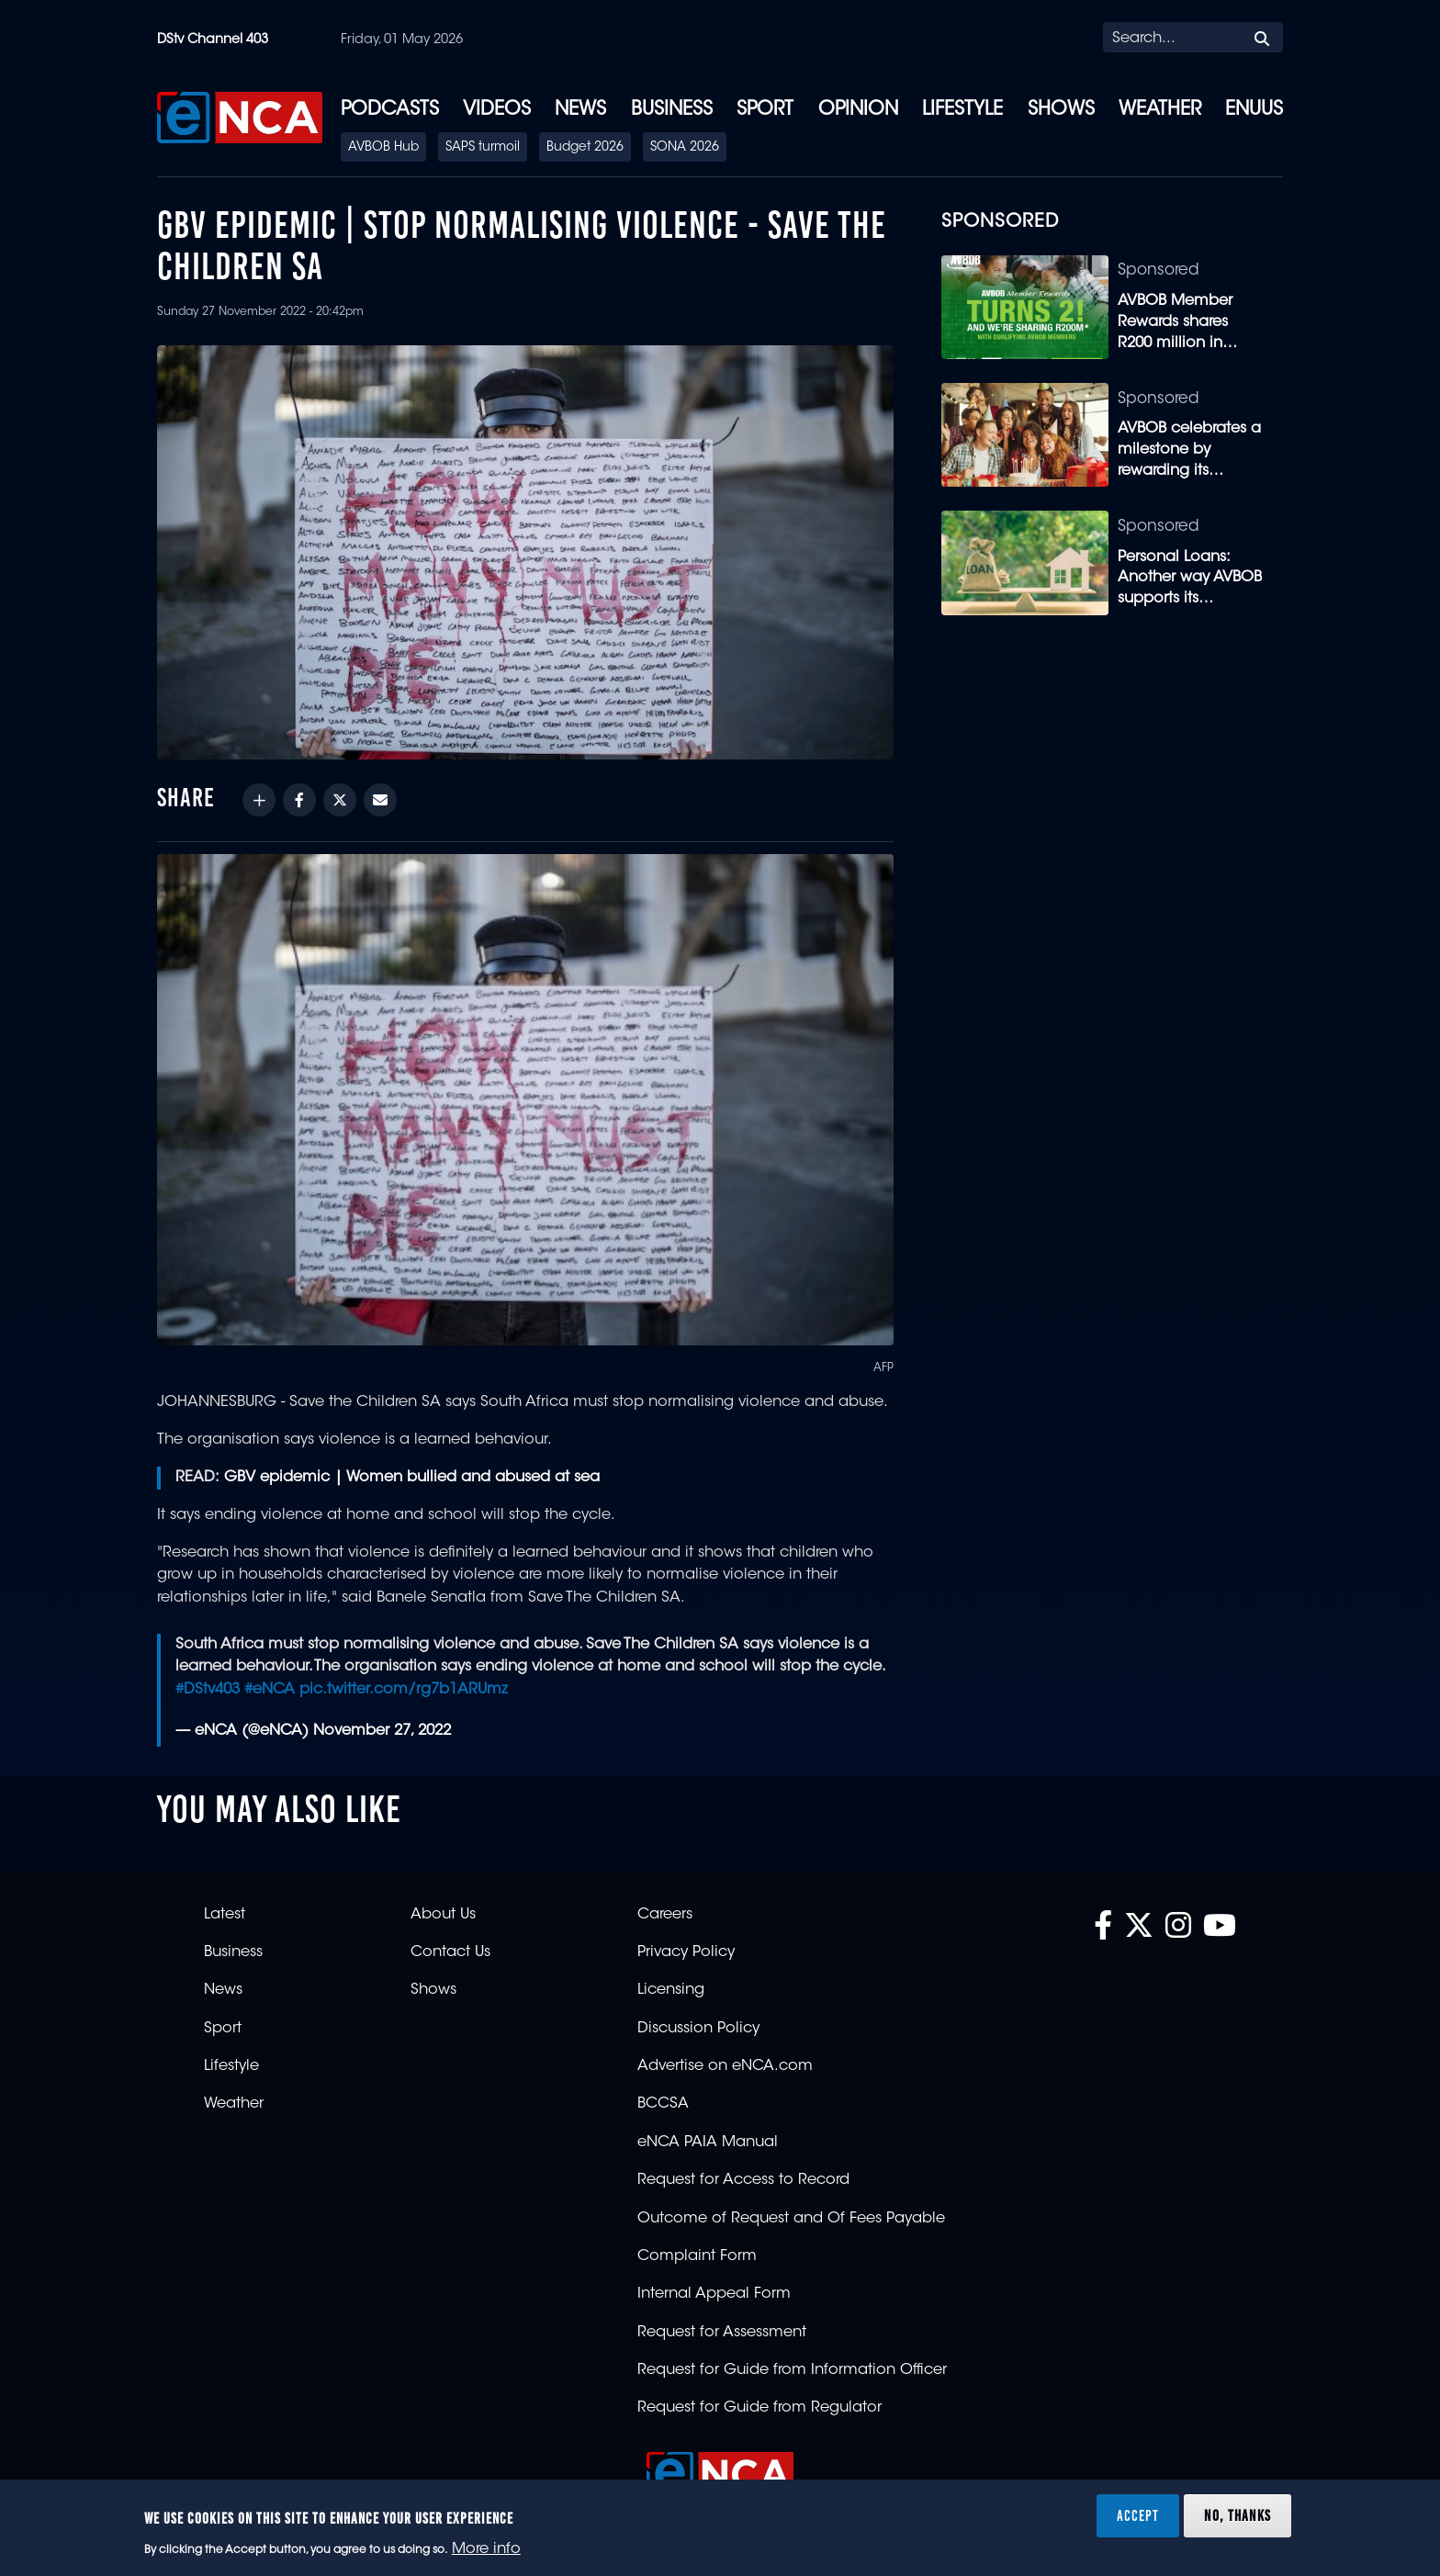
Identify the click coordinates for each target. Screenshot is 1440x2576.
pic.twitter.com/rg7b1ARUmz (403, 1689)
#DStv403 (207, 1689)
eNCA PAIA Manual (707, 2142)
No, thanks (1237, 2515)
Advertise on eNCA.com (725, 2066)
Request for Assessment (721, 2332)
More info (486, 2549)
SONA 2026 (684, 147)
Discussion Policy (698, 2028)
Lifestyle (962, 110)
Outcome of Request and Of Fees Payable (791, 2218)
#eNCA (269, 1689)
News (580, 110)
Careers (664, 1914)
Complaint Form (697, 2256)
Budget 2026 (585, 147)
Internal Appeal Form (714, 2294)
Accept (1138, 2515)
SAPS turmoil (482, 147)
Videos (497, 110)
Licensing (670, 1990)
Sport (765, 110)
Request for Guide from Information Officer (792, 2370)
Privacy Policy (686, 1952)
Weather (1160, 110)
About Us (443, 1914)
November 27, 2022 (382, 1731)
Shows (1061, 110)
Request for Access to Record (743, 2180)
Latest (224, 1914)
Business (672, 110)
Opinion (858, 110)
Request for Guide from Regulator (759, 2408)
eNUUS (1254, 110)
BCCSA (663, 2104)
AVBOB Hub (383, 147)
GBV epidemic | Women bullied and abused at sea (412, 1477)
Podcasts (390, 110)
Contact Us (450, 1952)
